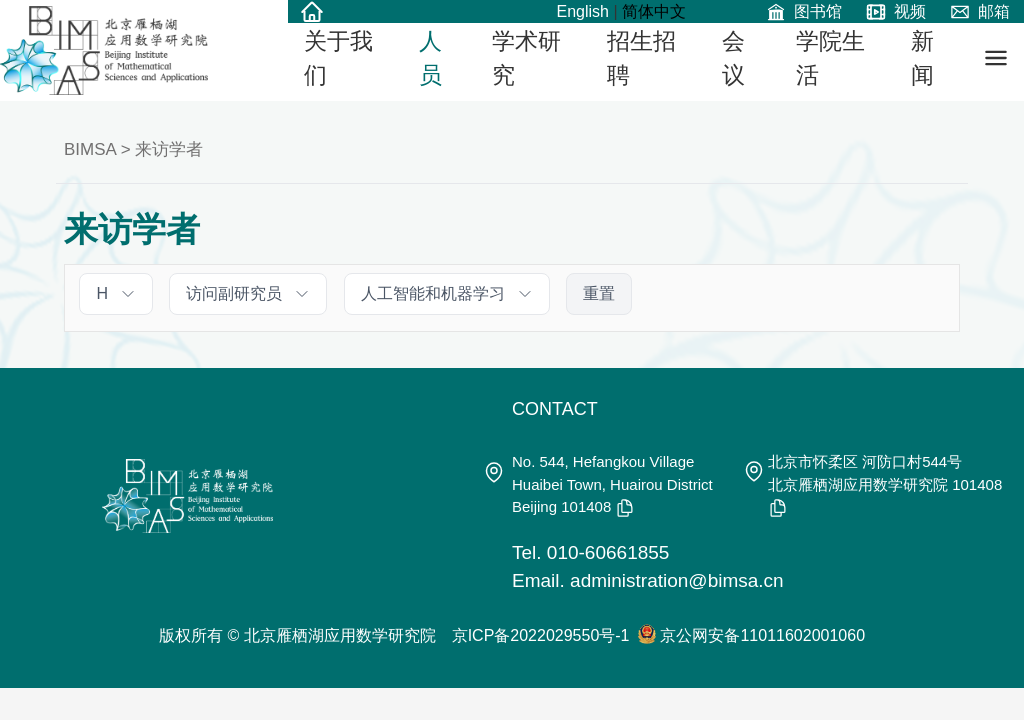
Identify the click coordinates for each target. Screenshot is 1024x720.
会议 (733, 58)
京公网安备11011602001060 (762, 635)
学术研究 (526, 58)
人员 (430, 58)
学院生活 (830, 58)
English (582, 11)
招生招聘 (641, 58)
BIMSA (90, 149)
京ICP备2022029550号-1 (541, 635)
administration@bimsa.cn (677, 580)
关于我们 (338, 58)
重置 (599, 293)
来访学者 (169, 149)
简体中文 (654, 11)
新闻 (922, 58)
